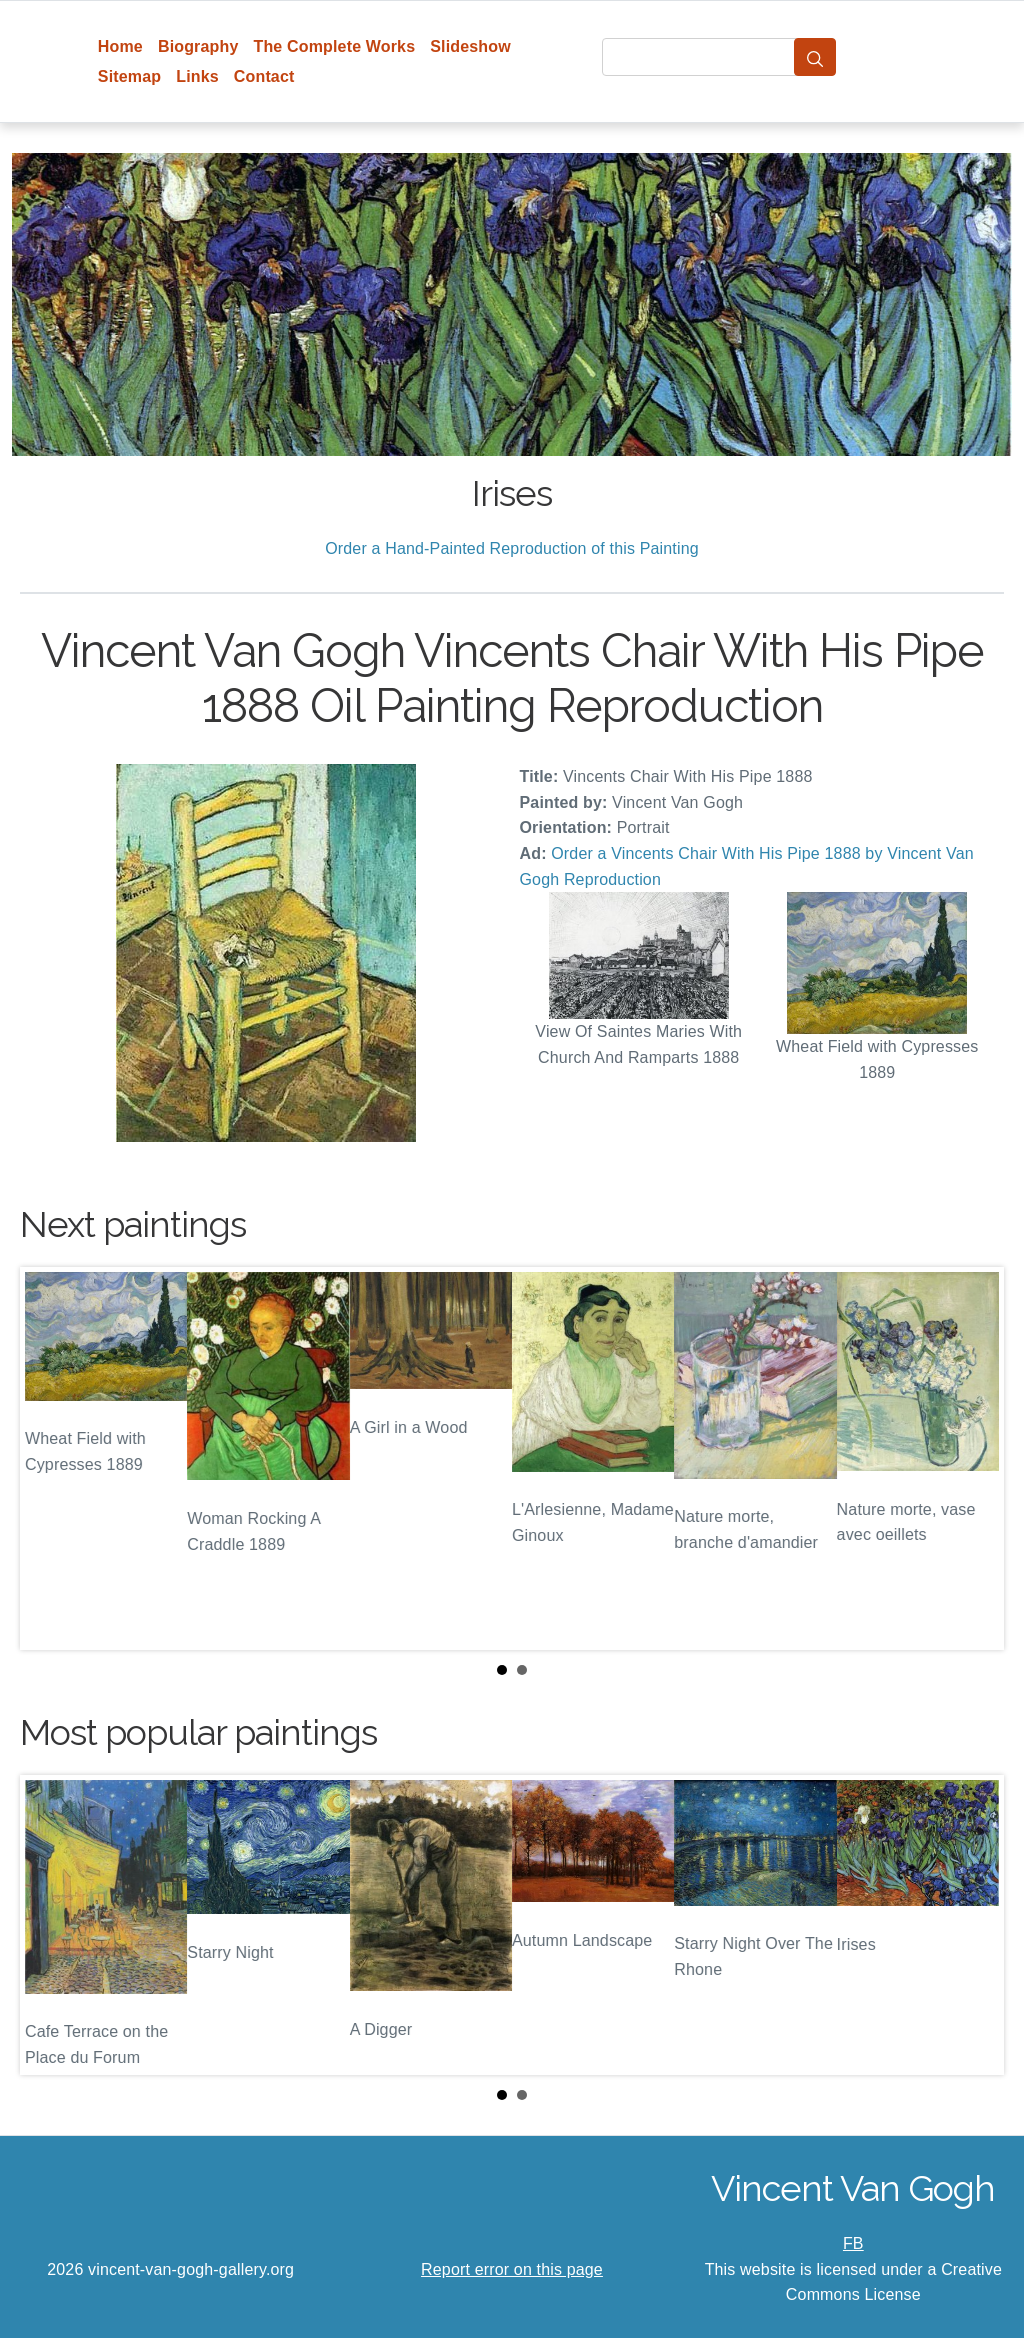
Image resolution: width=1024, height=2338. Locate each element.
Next (973, 1459)
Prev (51, 1459)
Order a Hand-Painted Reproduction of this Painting (512, 548)
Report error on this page (512, 2269)
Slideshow (470, 46)
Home (120, 46)
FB (853, 2243)
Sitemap (129, 76)
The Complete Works (334, 46)
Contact (264, 76)
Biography (198, 46)
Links (197, 76)
